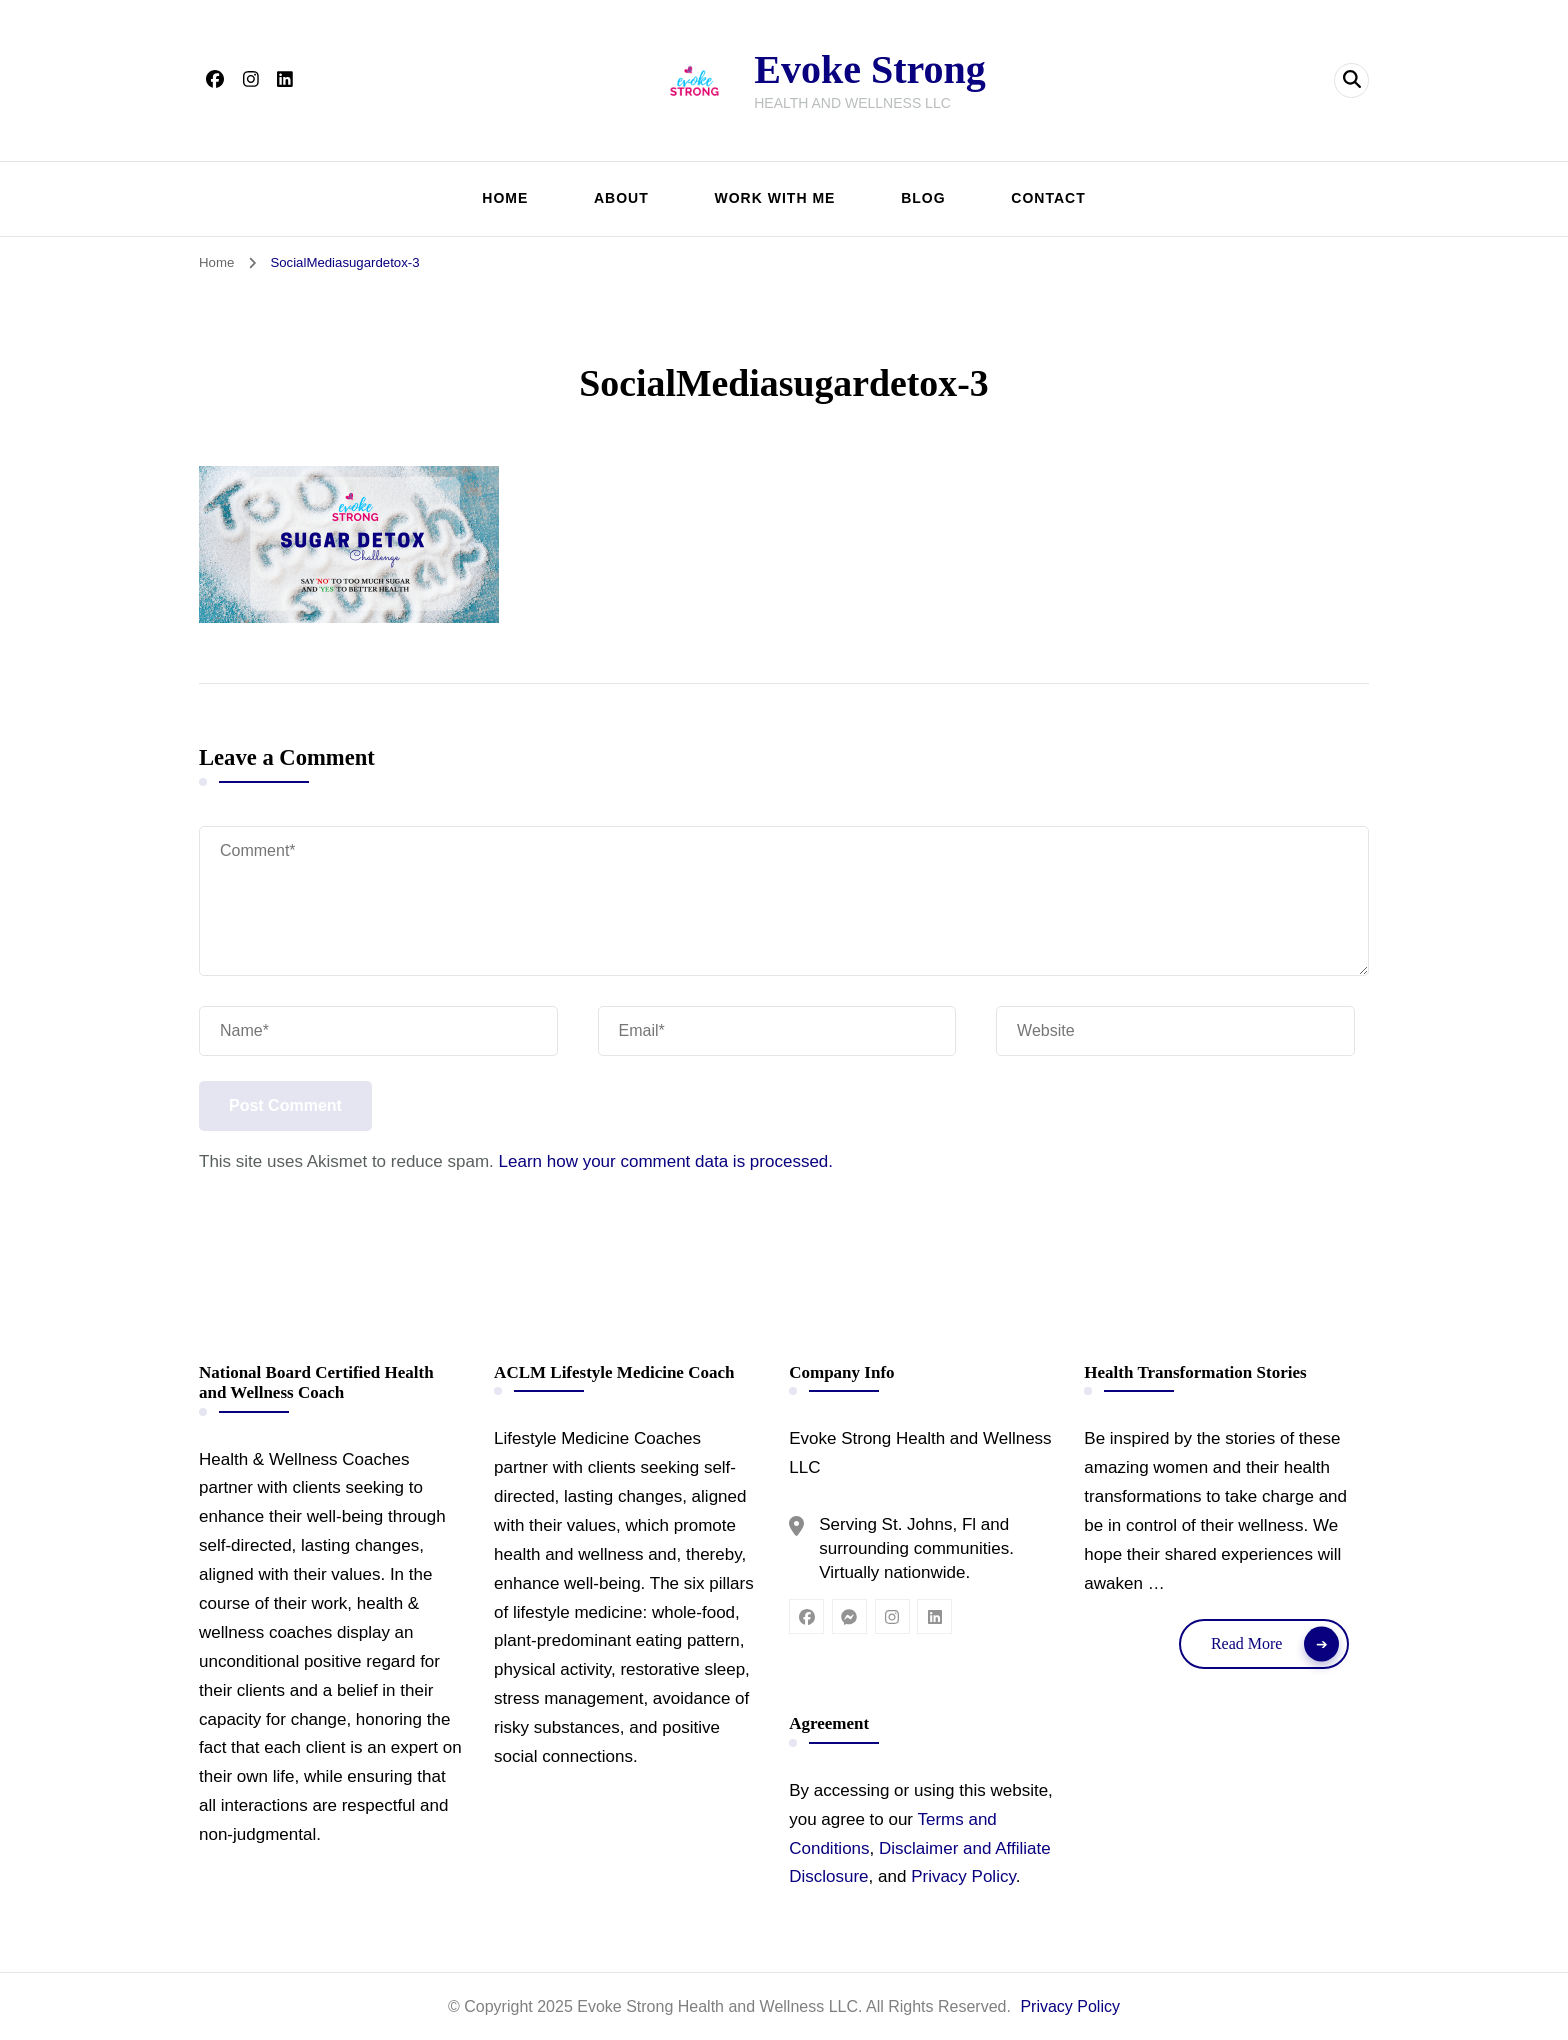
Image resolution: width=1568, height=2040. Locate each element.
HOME (505, 198)
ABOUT (621, 198)
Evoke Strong (870, 69)
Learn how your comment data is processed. (666, 1161)
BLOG (923, 198)
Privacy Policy (963, 1876)
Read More (1247, 1643)
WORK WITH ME (775, 198)
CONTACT (1048, 198)
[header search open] (1351, 80)
